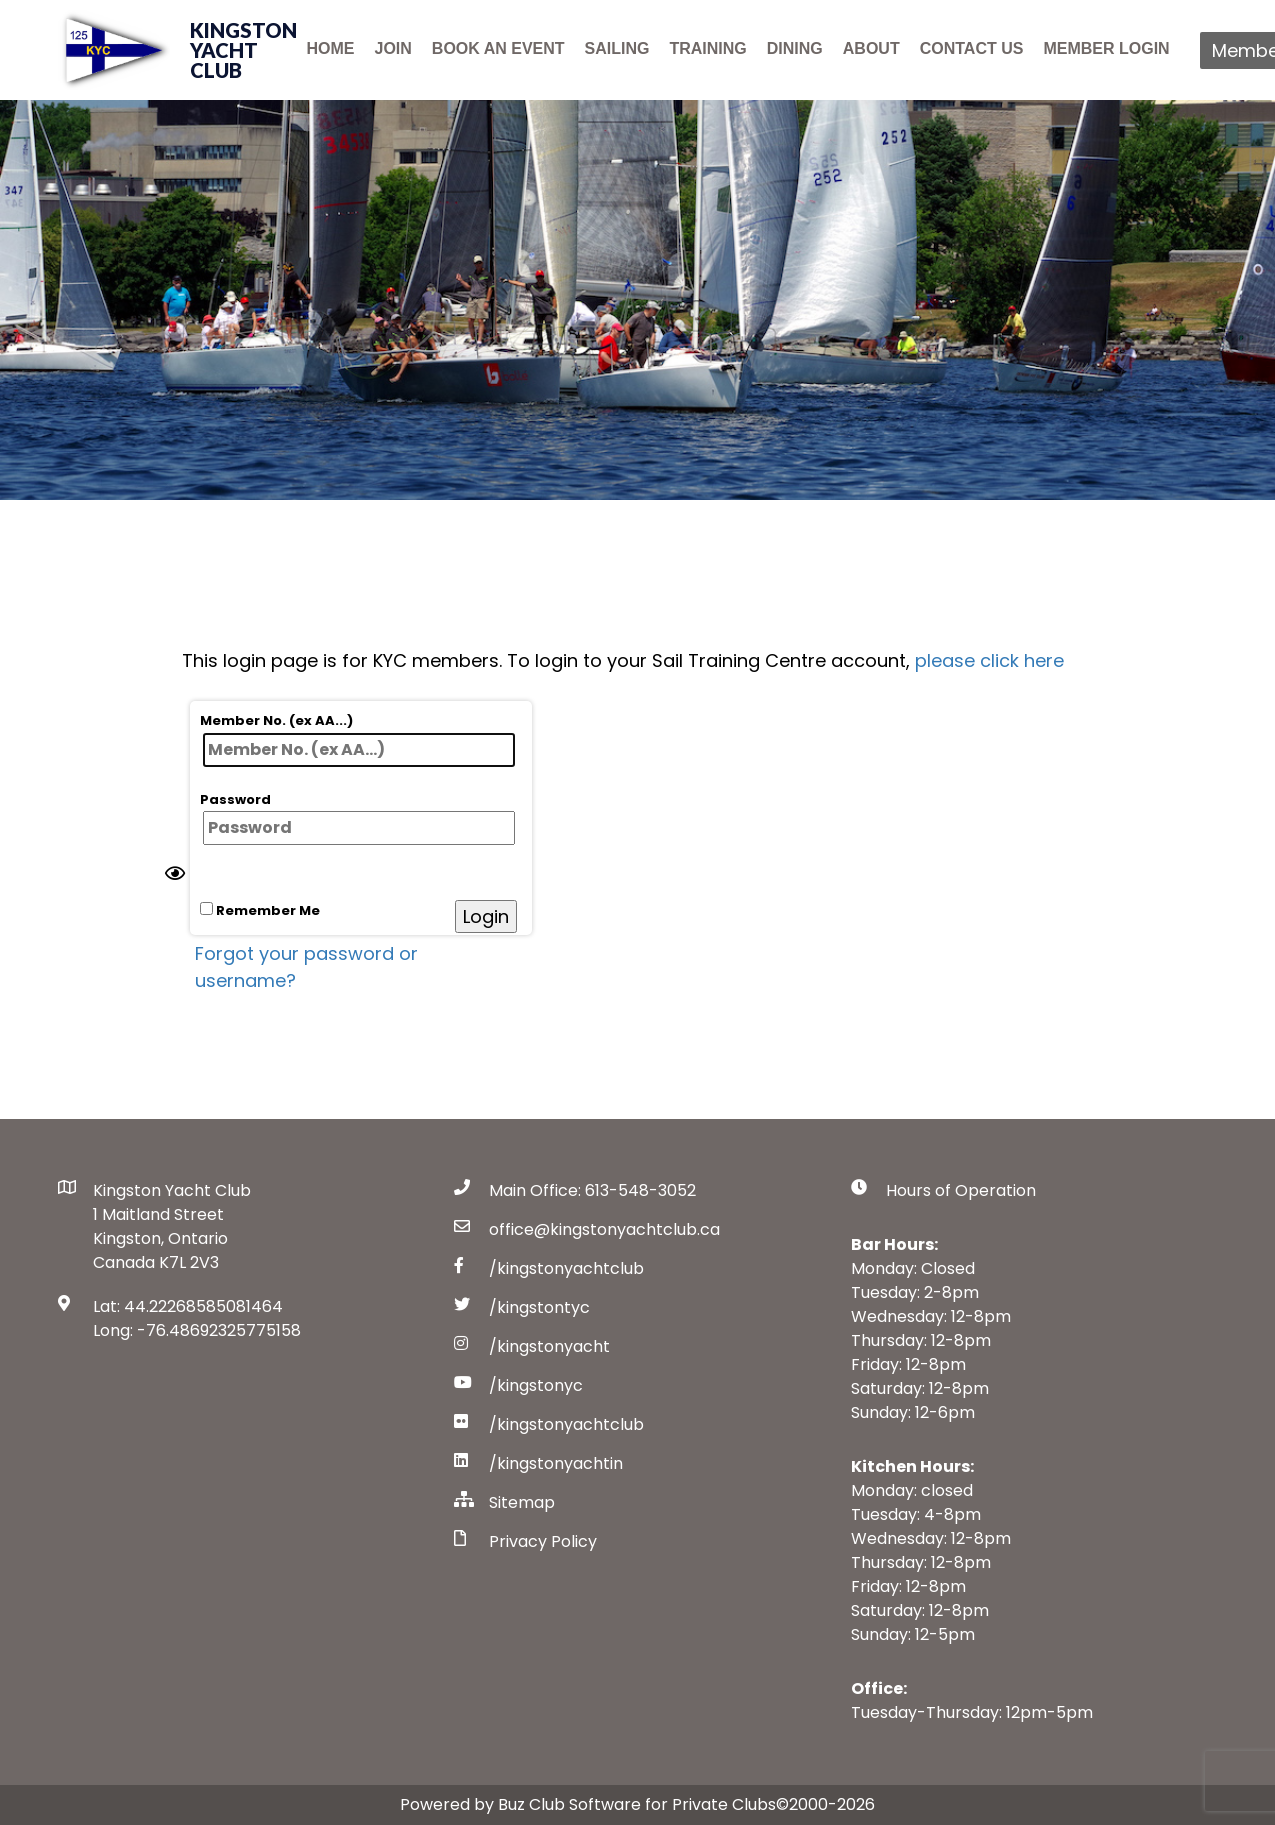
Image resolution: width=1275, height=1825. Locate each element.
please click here (989, 660)
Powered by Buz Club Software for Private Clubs (588, 1804)
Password (357, 818)
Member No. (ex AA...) (357, 739)
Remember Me (260, 910)
